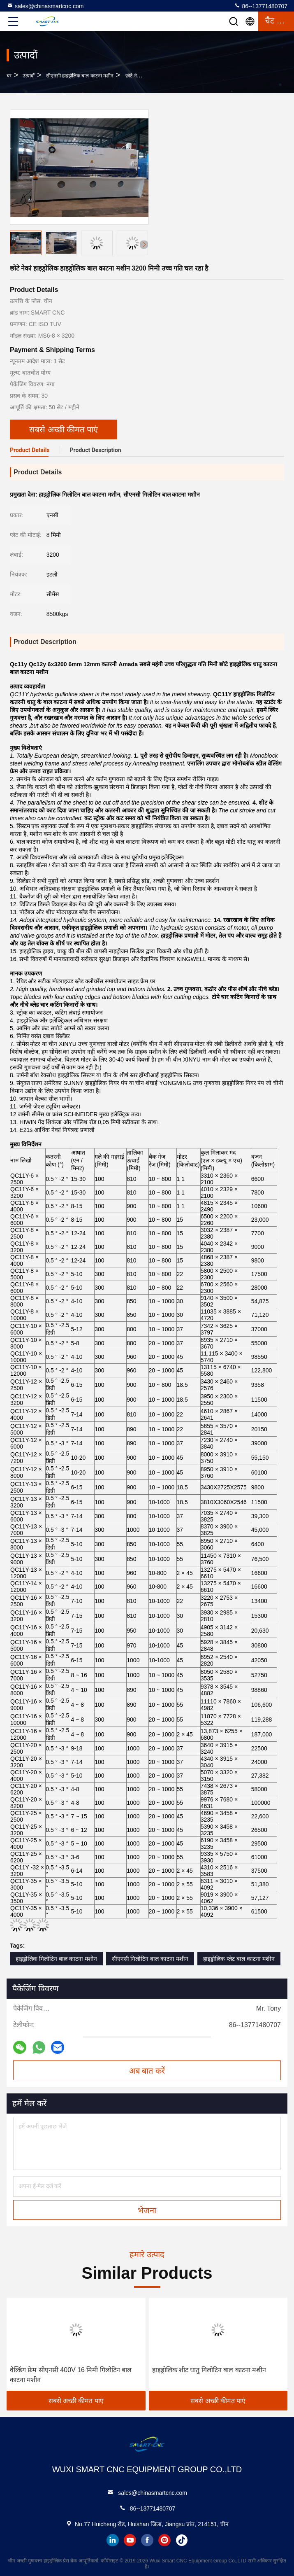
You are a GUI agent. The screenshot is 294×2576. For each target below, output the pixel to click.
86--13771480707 (260, 5)
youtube (130, 2540)
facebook (147, 2540)
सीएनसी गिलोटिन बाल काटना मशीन (150, 1958)
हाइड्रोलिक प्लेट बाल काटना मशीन (239, 1958)
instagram (164, 2540)
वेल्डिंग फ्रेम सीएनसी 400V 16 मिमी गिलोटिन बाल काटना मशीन (71, 2374)
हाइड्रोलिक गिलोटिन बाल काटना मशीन (56, 1958)
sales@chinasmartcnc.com (45, 5)
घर (9, 76)
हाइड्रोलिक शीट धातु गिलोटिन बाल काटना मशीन (209, 2369)
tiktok (182, 2540)
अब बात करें (147, 2070)
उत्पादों (29, 76)
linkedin (112, 2540)
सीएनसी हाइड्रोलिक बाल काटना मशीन (79, 76)
